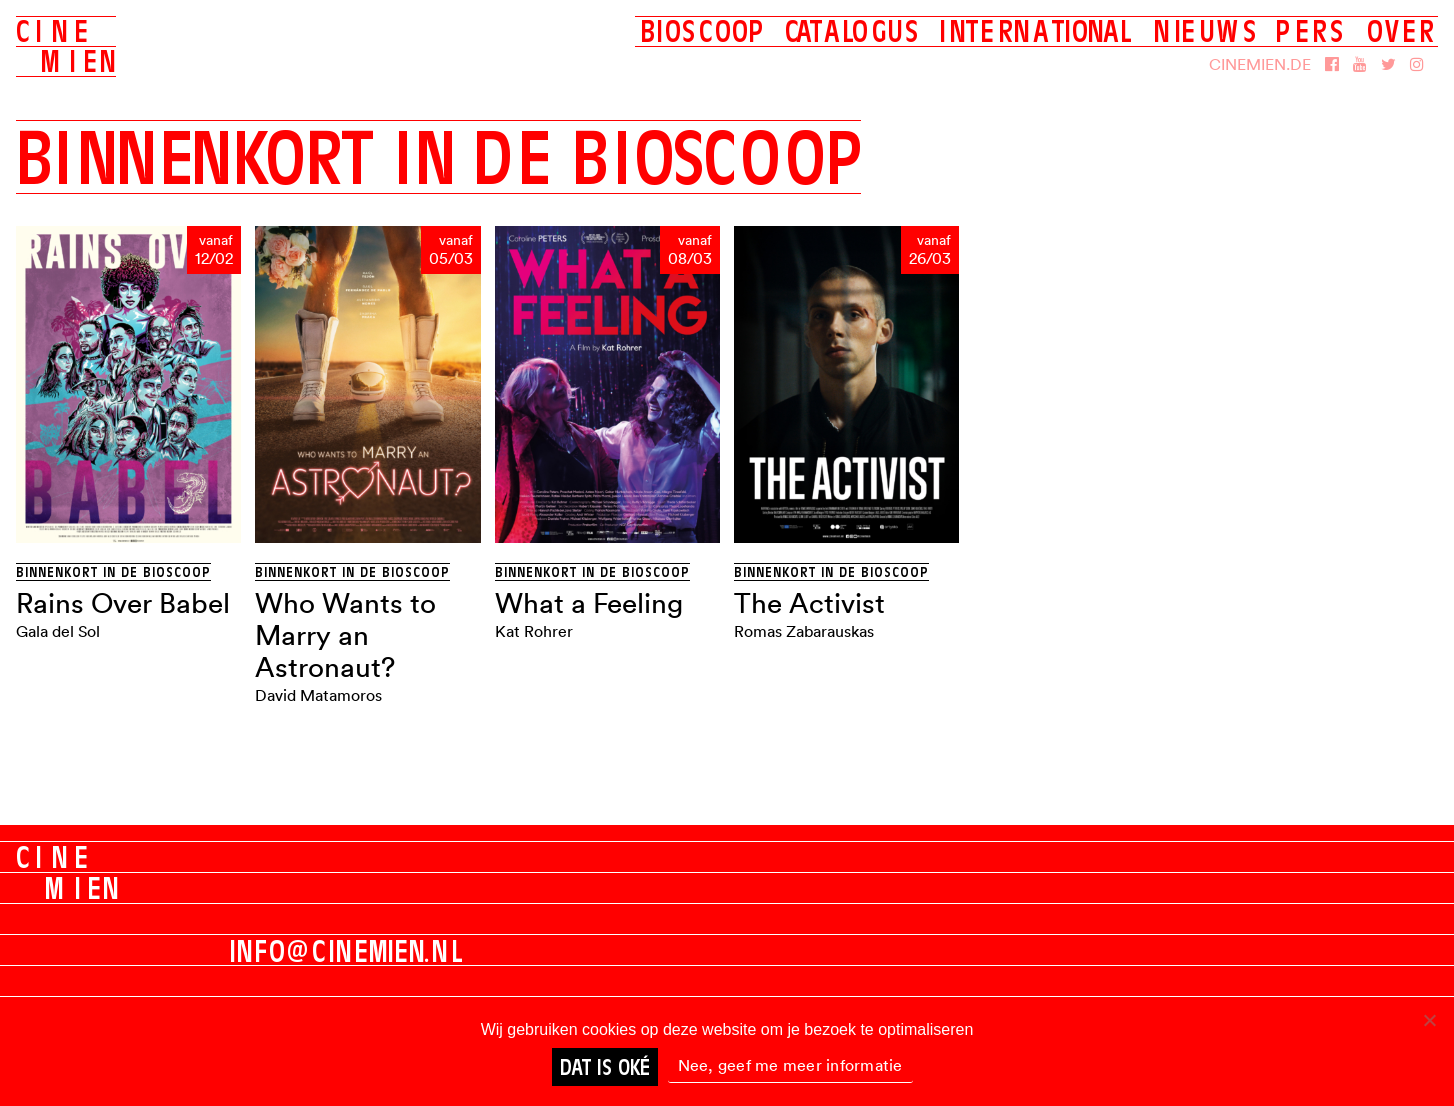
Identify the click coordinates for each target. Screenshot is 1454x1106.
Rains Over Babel (123, 603)
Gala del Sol (58, 631)
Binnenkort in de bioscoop (113, 572)
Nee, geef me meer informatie (790, 1065)
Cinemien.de (1260, 64)
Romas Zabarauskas (804, 631)
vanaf (216, 241)
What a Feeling (589, 603)
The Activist (809, 603)
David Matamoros (318, 695)
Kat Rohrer (534, 631)
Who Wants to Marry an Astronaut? (345, 635)
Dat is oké (605, 1067)
